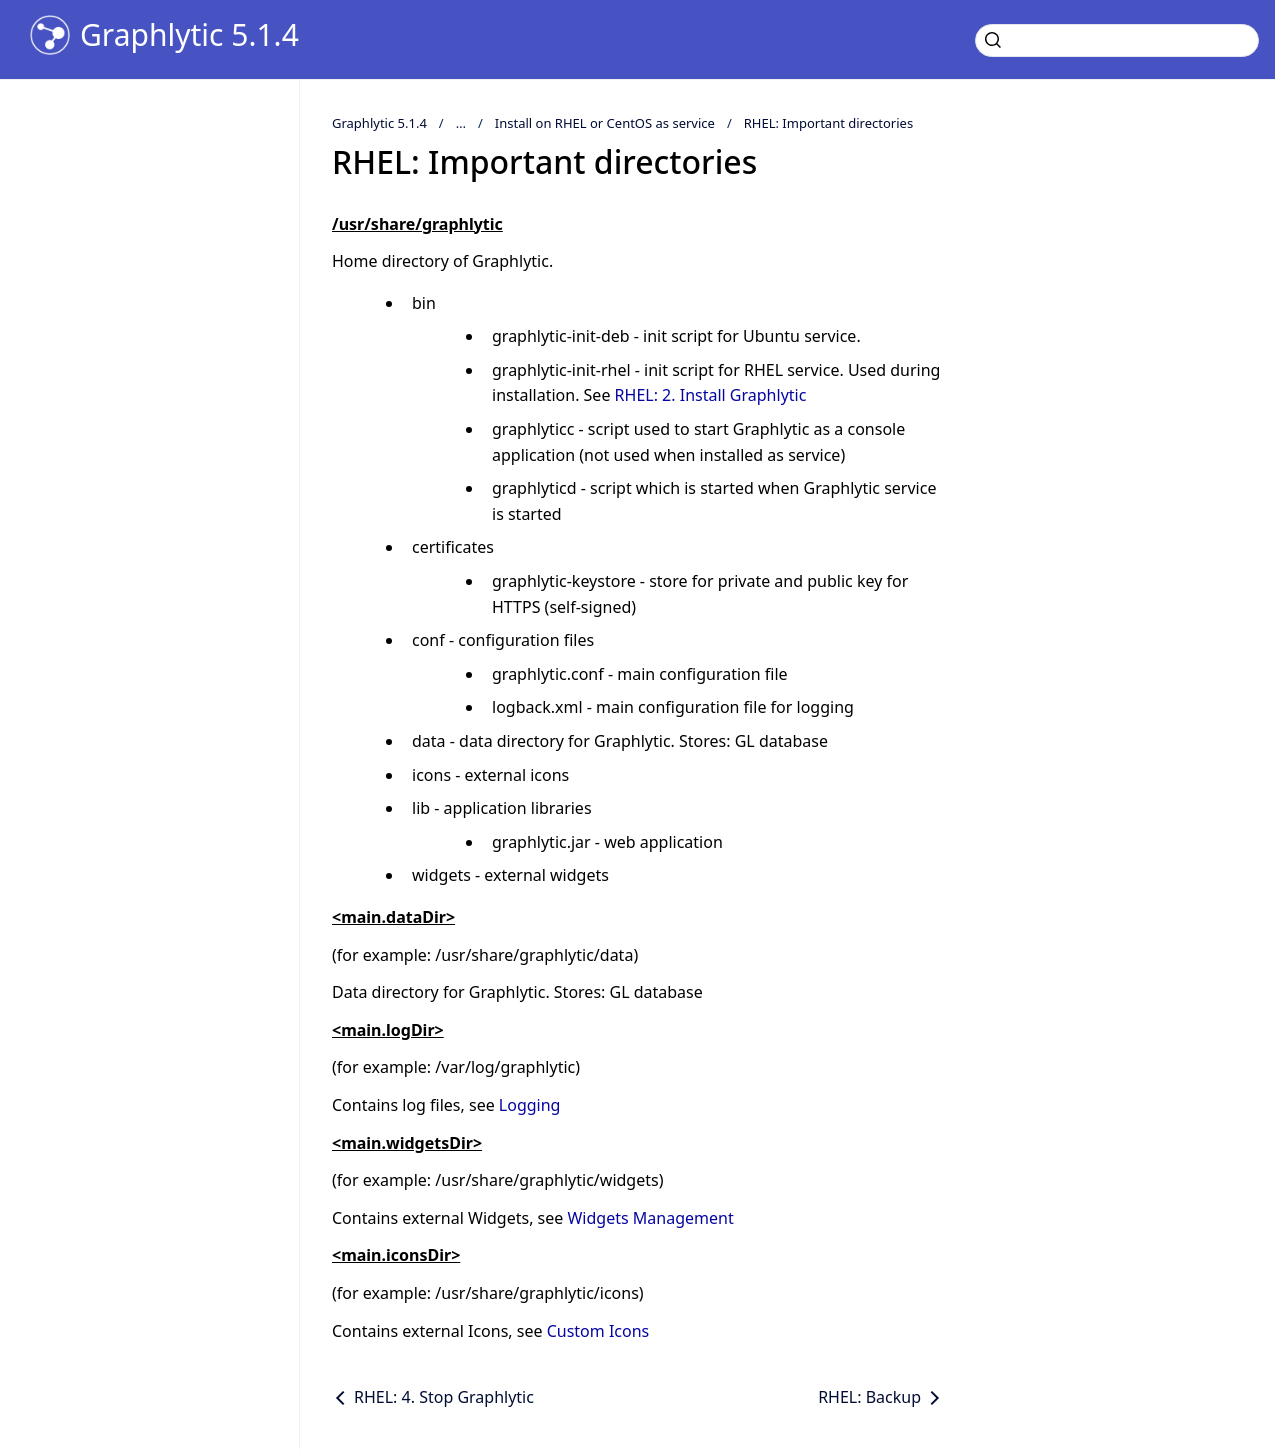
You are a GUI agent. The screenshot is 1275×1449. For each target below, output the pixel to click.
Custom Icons (598, 1331)
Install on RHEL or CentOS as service (605, 123)
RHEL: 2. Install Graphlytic (711, 395)
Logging (530, 1105)
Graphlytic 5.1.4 (189, 35)
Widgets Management (650, 1218)
